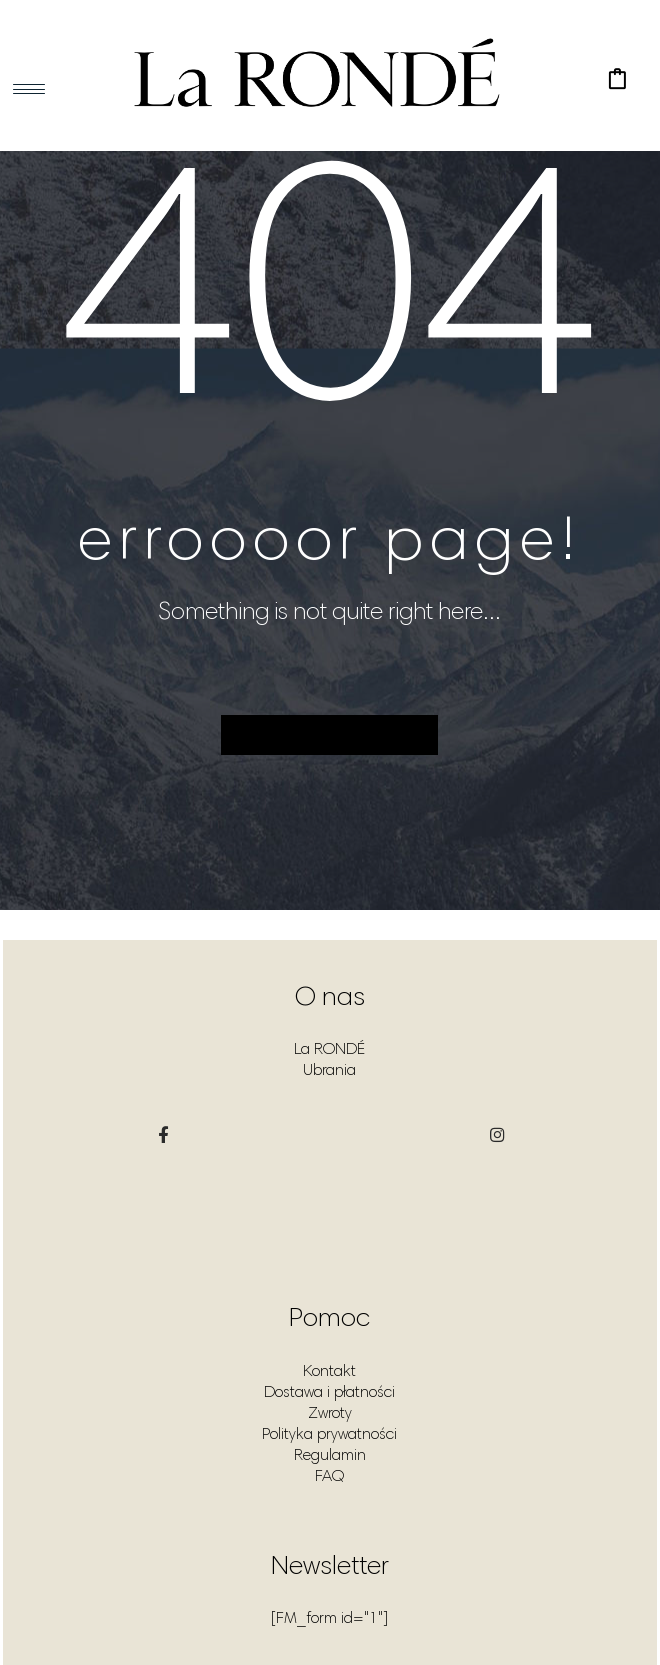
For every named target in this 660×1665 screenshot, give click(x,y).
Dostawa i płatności (329, 1393)
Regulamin (330, 1456)
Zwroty (330, 1414)
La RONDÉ (329, 1050)
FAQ (329, 1477)
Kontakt (329, 1372)
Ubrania (329, 1071)
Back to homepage (329, 735)
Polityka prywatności (329, 1435)
